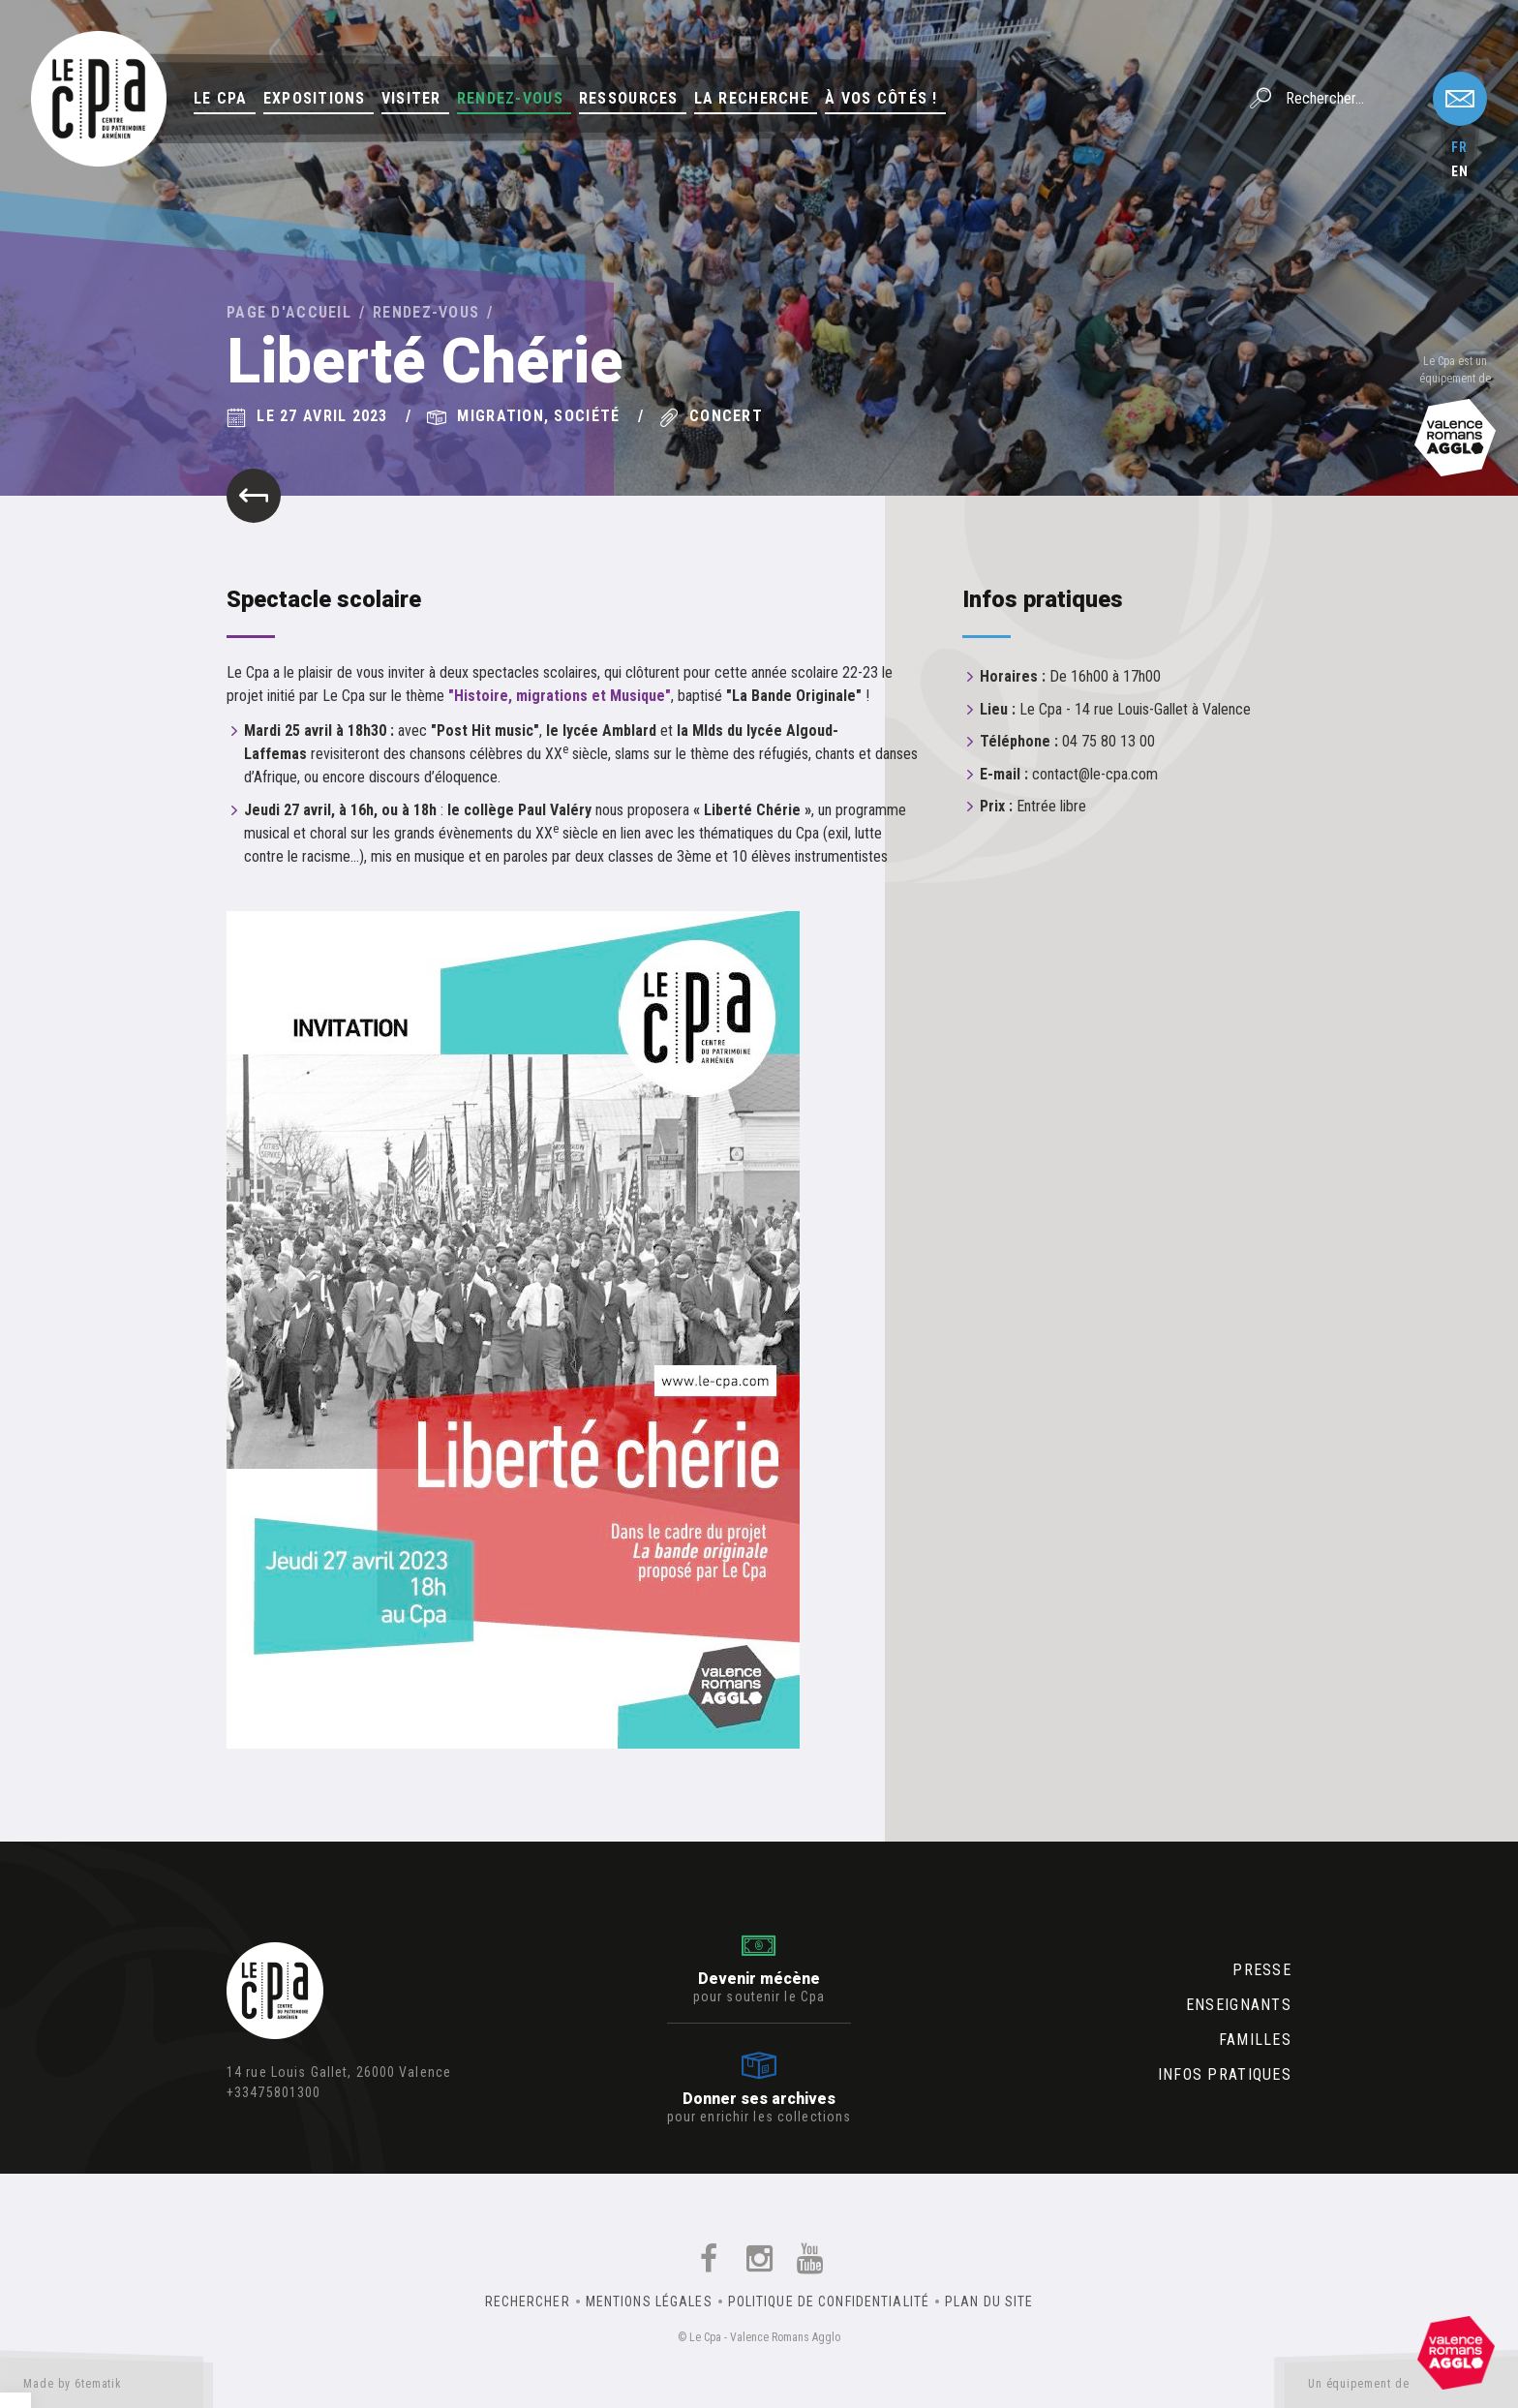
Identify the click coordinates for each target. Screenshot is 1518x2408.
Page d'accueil (289, 312)
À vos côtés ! (881, 98)
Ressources (629, 98)
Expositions (314, 98)
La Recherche (751, 98)
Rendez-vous (510, 98)
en (1460, 171)
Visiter (411, 98)
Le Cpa (221, 98)
